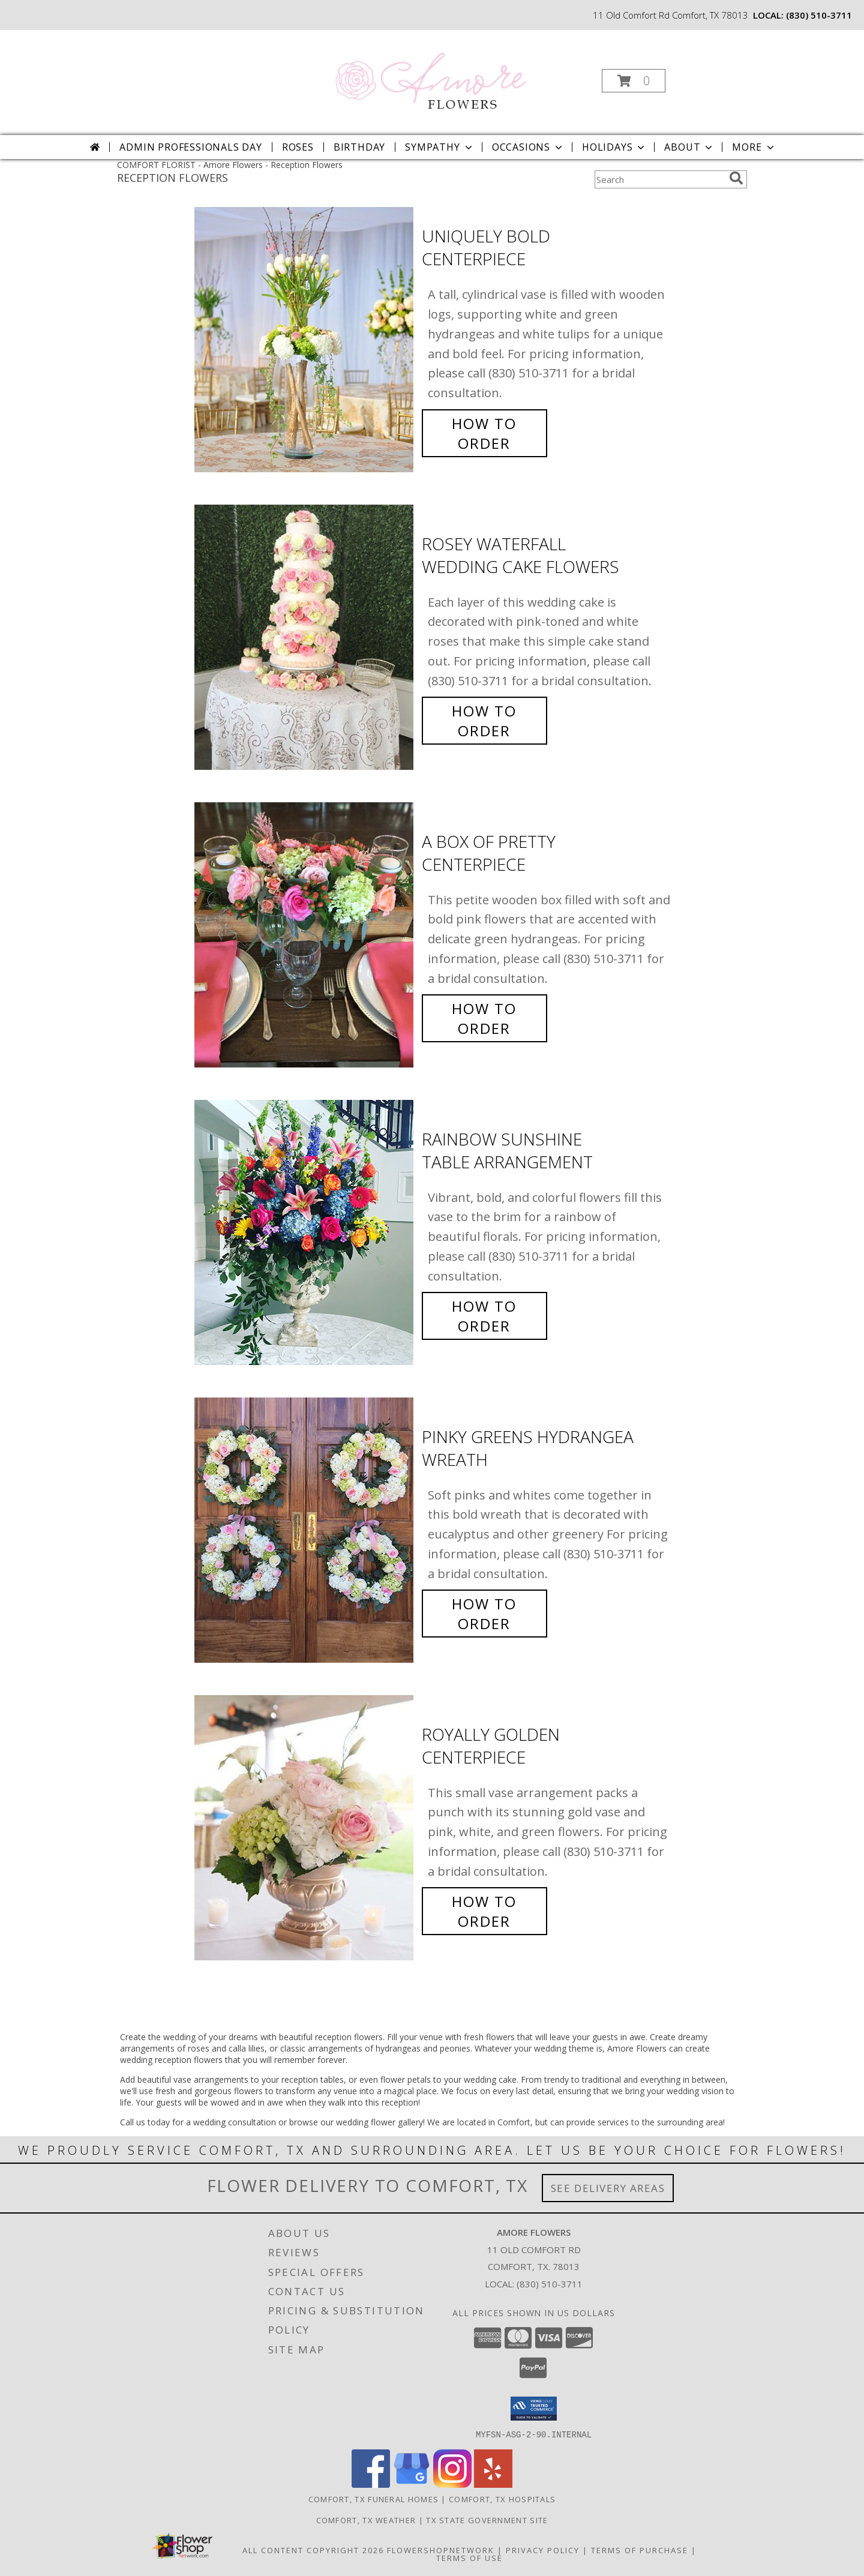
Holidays (614, 147)
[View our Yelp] (493, 2484)
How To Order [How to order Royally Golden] (484, 1911)
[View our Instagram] (452, 2484)
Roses (298, 147)
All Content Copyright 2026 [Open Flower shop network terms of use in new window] (313, 2549)
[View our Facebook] (371, 2484)
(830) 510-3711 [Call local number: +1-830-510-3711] (819, 15)
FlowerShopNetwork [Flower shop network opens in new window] (440, 2549)
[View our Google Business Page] (411, 2484)
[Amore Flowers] (430, 77)
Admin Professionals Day (190, 147)
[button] (633, 80)
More (754, 147)
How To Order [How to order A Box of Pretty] (484, 1018)
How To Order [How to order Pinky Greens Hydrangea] (484, 1613)
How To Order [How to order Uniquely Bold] (484, 433)
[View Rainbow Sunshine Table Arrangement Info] (305, 1232)
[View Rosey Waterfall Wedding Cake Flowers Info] (305, 637)
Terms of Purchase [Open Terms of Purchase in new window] (639, 2549)
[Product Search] (659, 179)
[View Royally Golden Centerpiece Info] (305, 1828)
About (689, 147)
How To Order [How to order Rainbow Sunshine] (484, 1316)
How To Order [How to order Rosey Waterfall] (484, 720)
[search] (736, 178)
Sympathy (439, 147)
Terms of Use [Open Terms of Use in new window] (469, 2557)
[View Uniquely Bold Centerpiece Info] (305, 340)
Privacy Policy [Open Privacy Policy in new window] (543, 2549)
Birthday (359, 147)
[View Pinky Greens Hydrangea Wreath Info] (305, 1530)
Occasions (528, 147)
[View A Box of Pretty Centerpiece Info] (305, 935)
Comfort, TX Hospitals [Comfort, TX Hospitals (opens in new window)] (502, 2498)
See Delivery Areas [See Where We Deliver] (608, 2188)
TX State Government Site (487, 2519)
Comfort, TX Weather (366, 2519)
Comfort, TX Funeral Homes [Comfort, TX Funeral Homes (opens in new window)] (373, 2498)
